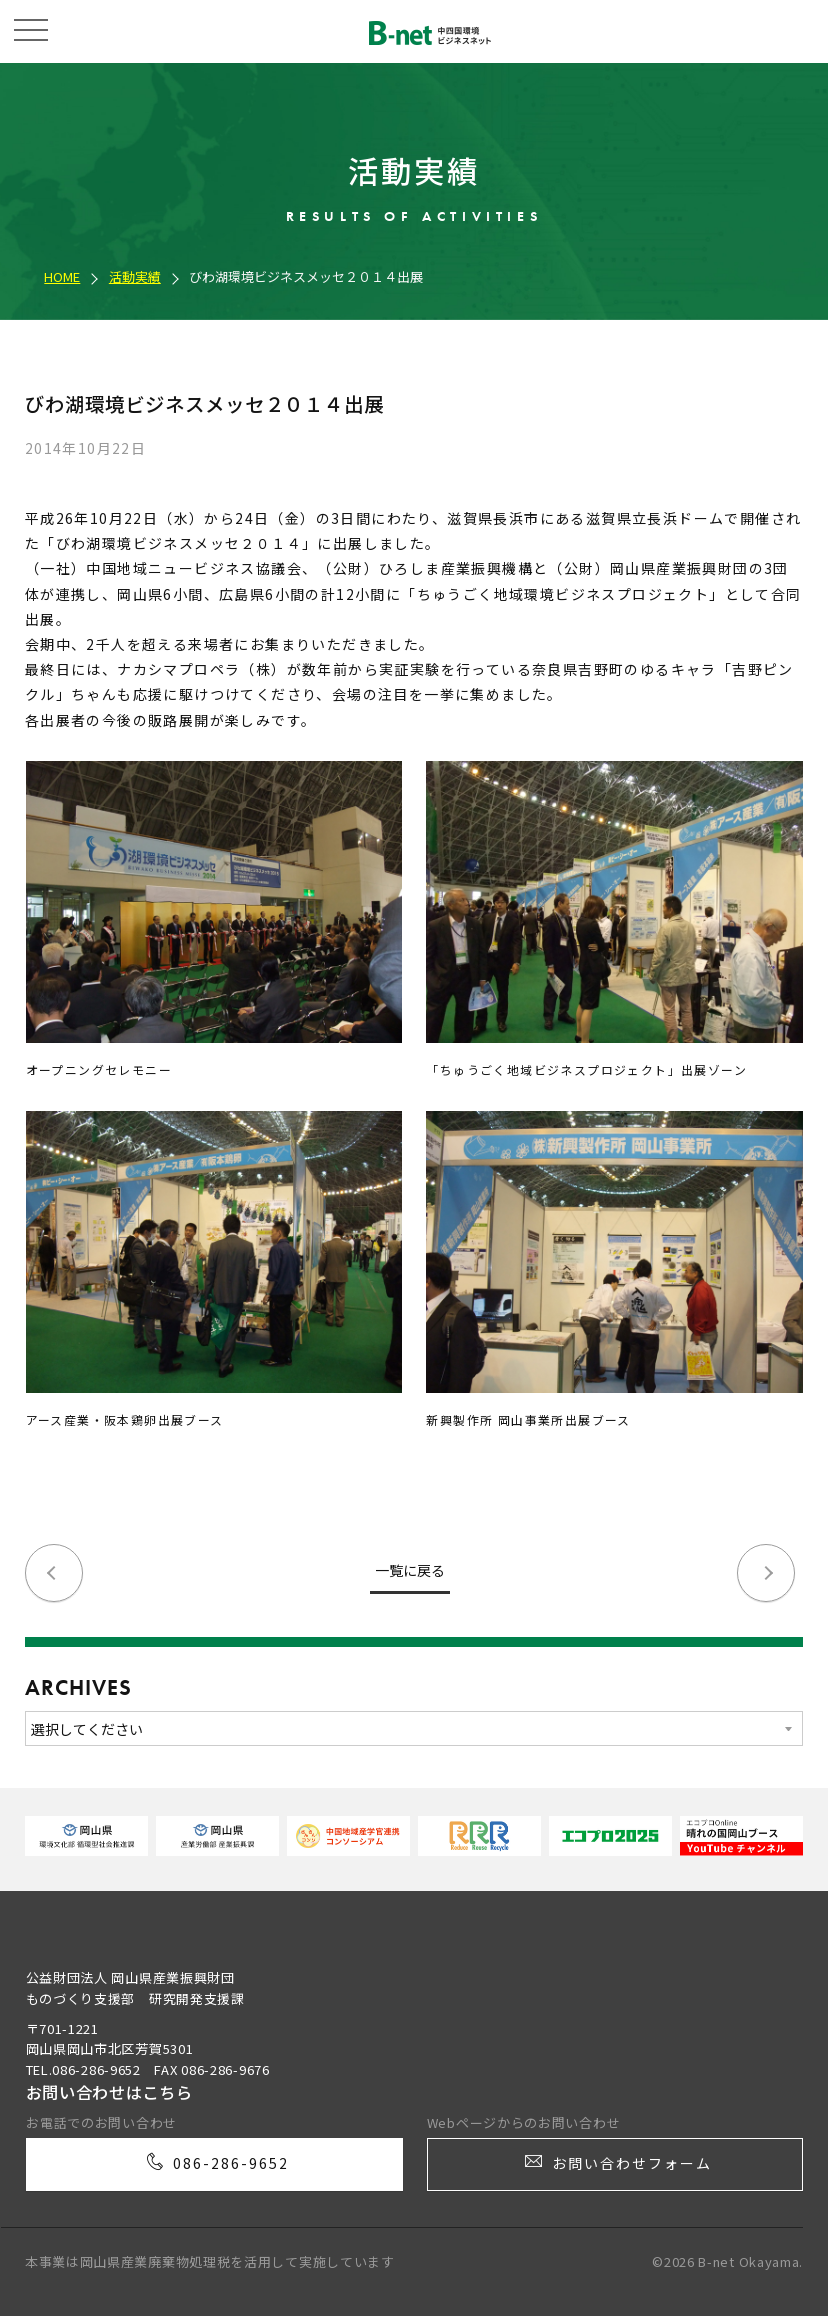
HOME (62, 276)
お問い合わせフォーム (616, 2172)
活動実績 (135, 276)
